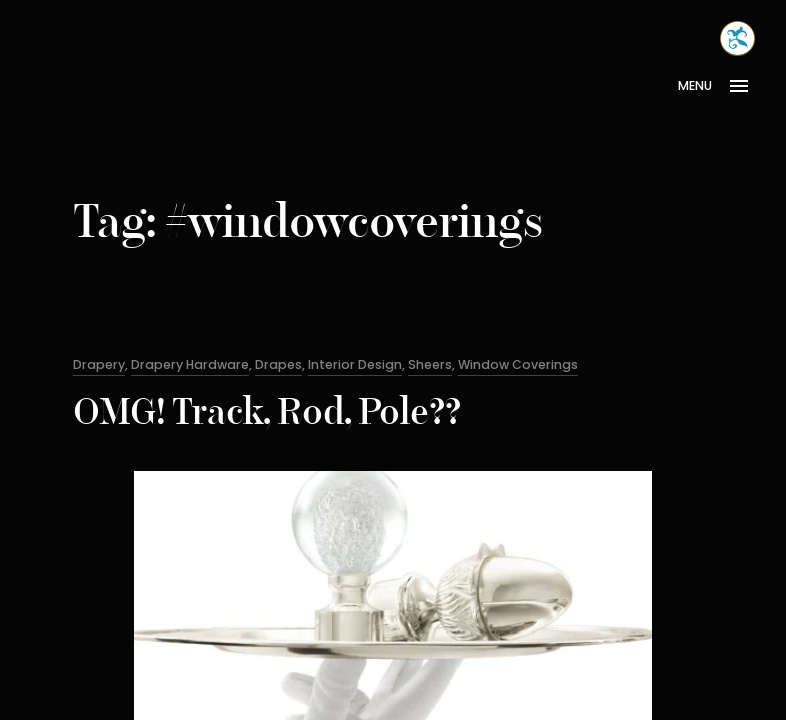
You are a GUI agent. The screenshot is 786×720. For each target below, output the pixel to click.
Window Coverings (518, 364)
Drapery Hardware (190, 364)
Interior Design (355, 364)
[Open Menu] (720, 85)
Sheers (430, 364)
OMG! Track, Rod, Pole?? (267, 414)
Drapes (278, 364)
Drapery (99, 364)
